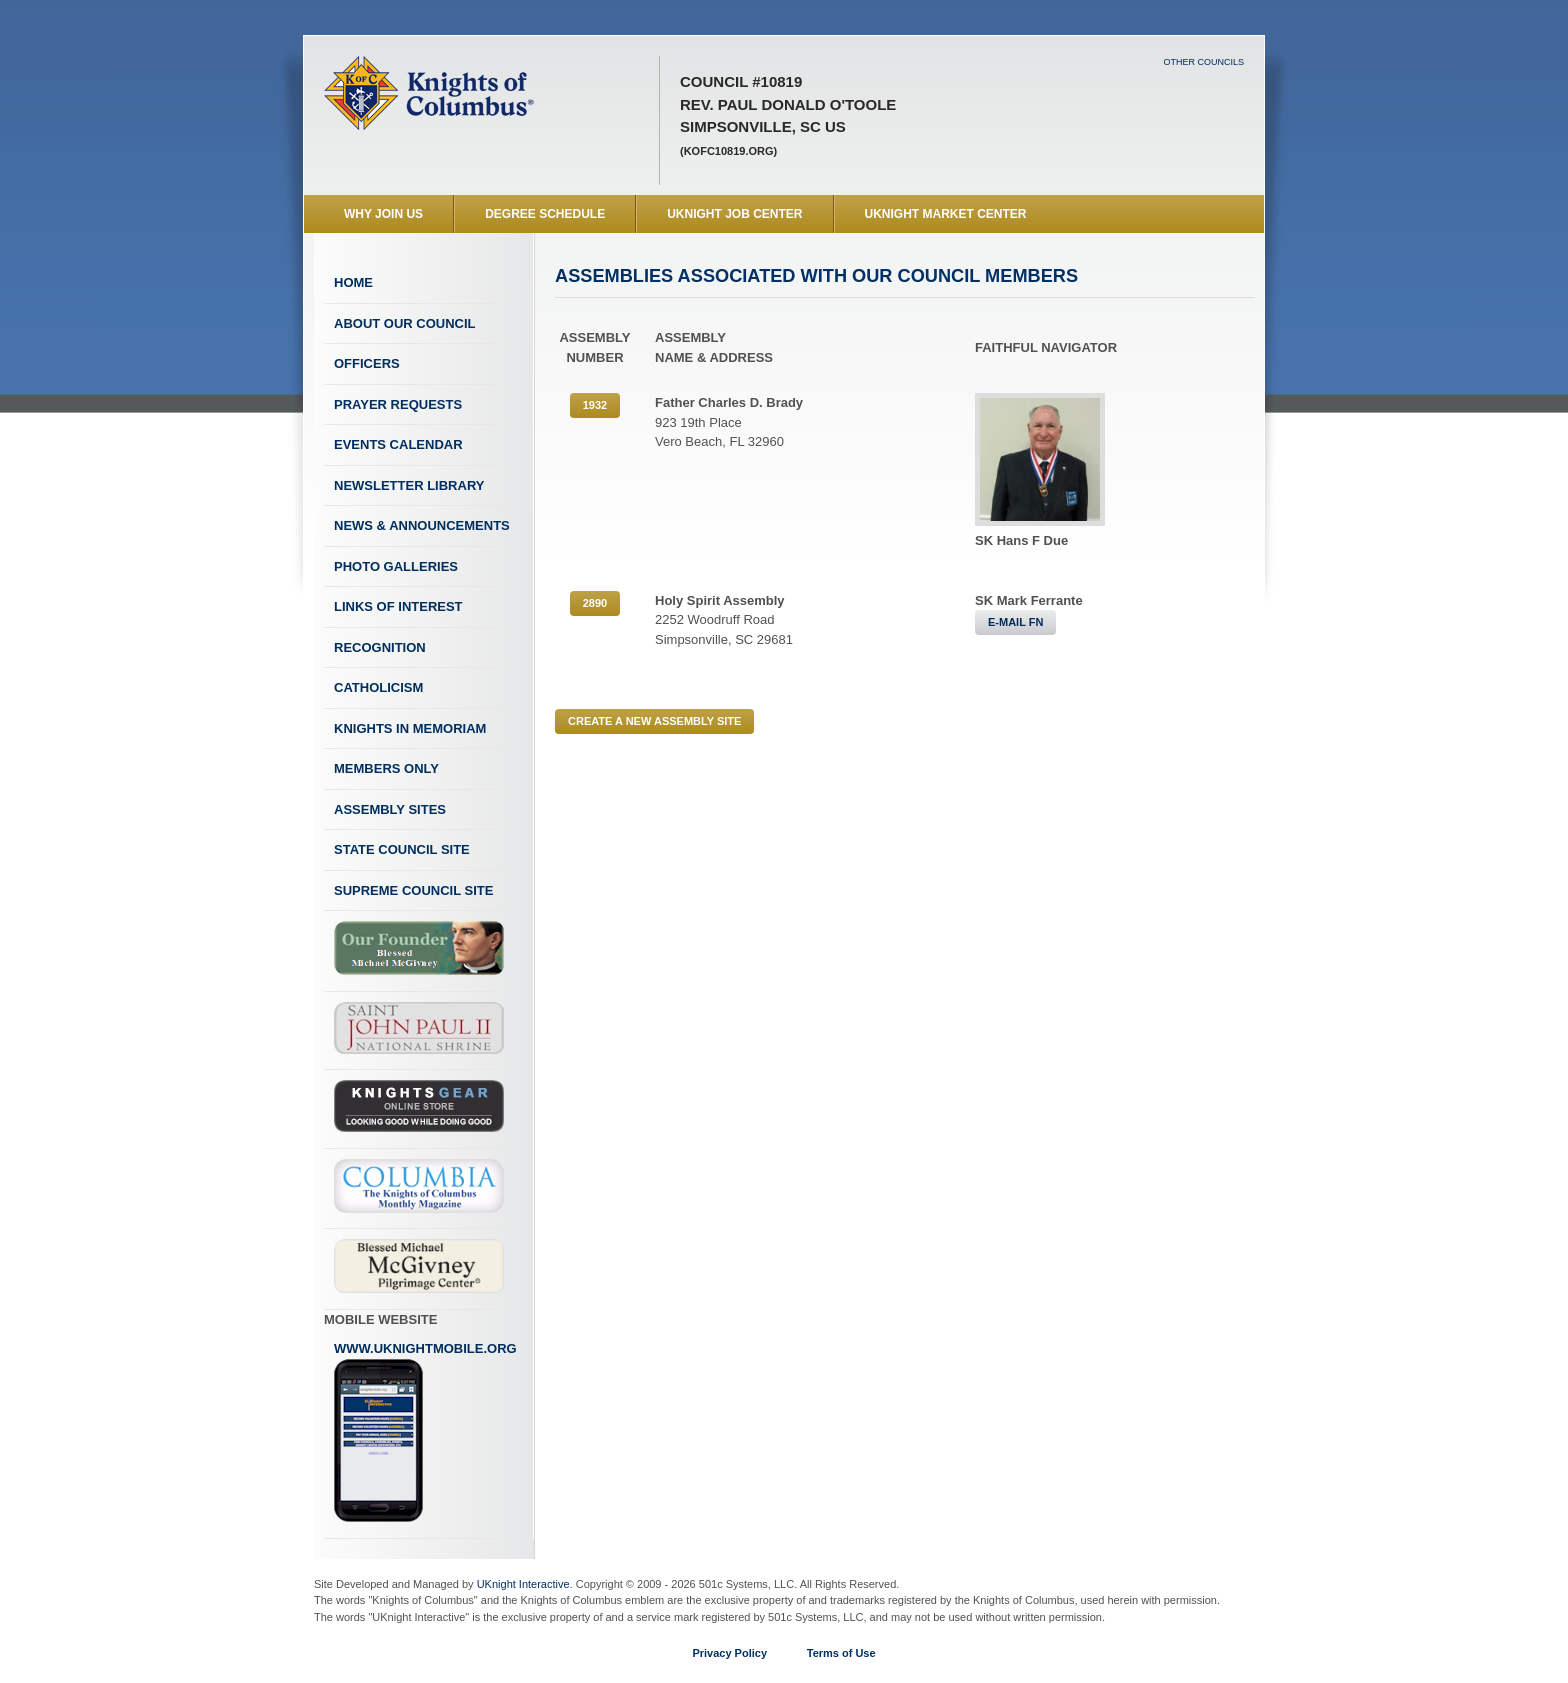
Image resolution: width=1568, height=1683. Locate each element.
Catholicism (378, 687)
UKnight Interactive (523, 1584)
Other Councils (1203, 62)
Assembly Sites (390, 809)
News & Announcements (422, 525)
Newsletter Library (409, 485)
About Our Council (405, 323)
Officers (367, 363)
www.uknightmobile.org (425, 1432)
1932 (595, 405)
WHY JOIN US (383, 214)
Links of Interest (398, 606)
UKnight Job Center (734, 214)
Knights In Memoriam (410, 728)
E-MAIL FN (1015, 622)
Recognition (380, 647)
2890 (595, 603)
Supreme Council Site (413, 890)
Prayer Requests (398, 404)
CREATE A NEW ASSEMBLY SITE (654, 721)
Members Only (386, 768)
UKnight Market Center (946, 214)
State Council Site (402, 849)
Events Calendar (398, 444)
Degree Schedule (545, 214)
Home (353, 282)
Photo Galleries (396, 566)
